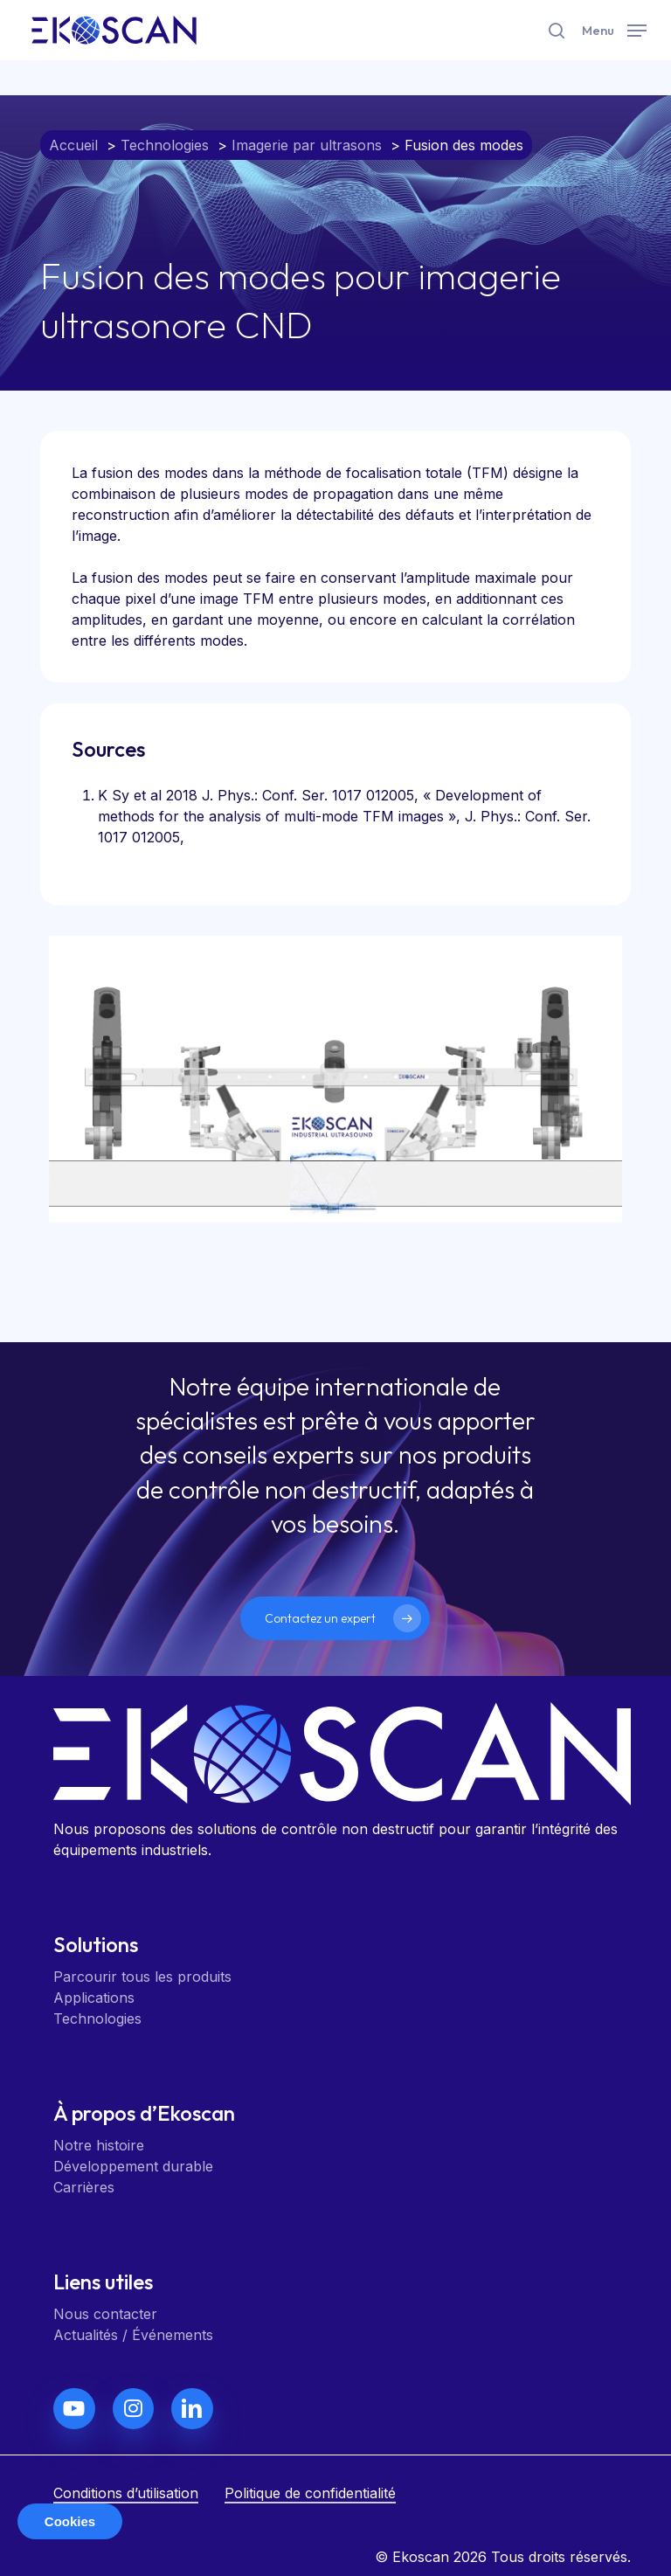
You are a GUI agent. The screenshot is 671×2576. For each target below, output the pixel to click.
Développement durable (133, 2166)
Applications (94, 1997)
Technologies (97, 2018)
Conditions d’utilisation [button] (125, 2493)
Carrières (83, 2187)
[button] (614, 28)
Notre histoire (98, 2145)
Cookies (70, 2521)
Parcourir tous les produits (142, 1976)
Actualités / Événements (133, 2335)
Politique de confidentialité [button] (310, 2493)
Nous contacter (105, 2314)
